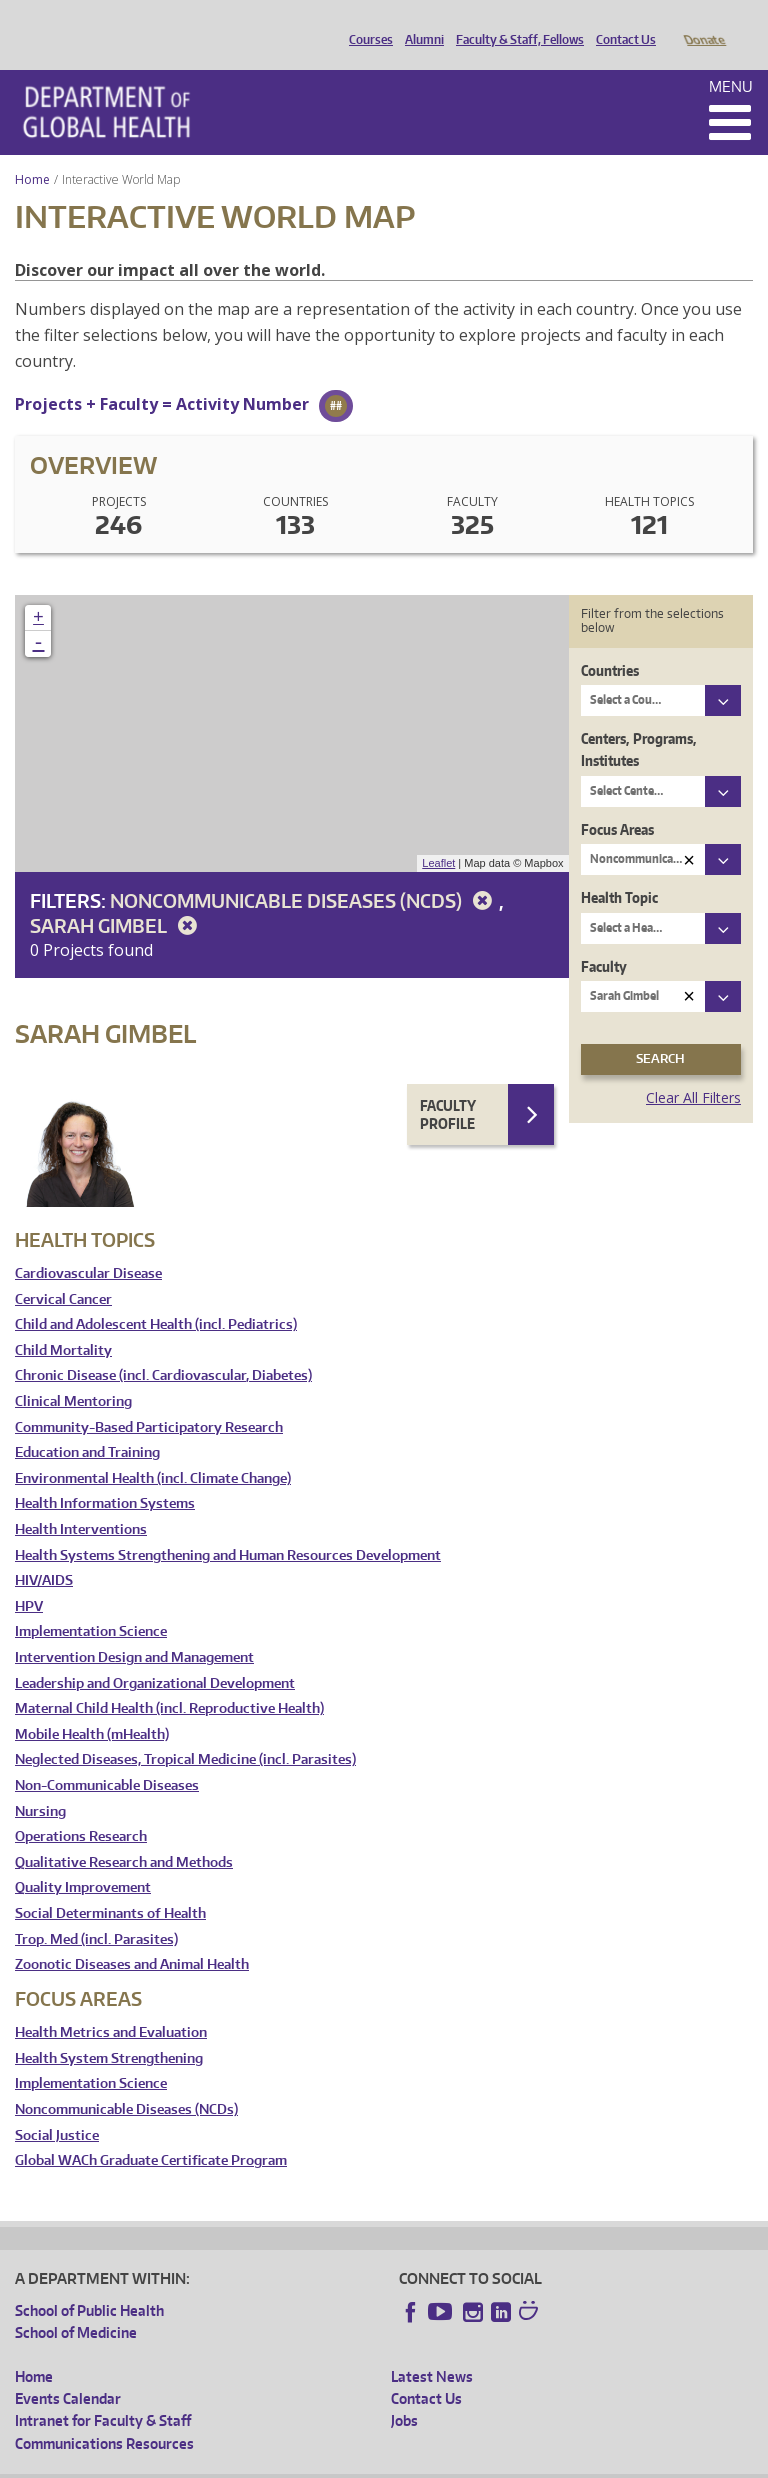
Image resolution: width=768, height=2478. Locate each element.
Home (32, 151)
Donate (703, 23)
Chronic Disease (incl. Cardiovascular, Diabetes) (163, 1347)
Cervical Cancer (63, 1271)
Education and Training (87, 1424)
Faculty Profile (448, 1086)
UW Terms (361, 2462)
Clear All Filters (693, 1069)
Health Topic (619, 869)
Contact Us (621, 23)
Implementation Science (91, 1603)
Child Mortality (63, 1322)
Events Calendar (68, 2370)
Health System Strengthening (109, 2030)
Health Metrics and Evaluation (111, 2004)
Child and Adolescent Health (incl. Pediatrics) (156, 1296)
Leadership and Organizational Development (155, 1655)
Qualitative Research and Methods (124, 1834)
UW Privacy (280, 2462)
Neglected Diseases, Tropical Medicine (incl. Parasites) (185, 1731)
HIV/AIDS (44, 1552)
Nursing (40, 1783)
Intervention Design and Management (134, 1629)
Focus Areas (617, 801)
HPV (29, 1578)
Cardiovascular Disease (88, 1245)
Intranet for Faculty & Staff (103, 2392)
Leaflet (438, 835)
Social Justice (57, 2107)
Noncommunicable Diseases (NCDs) (304, 872)
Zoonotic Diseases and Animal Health (132, 1936)
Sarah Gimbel (117, 897)
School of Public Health (89, 2282)
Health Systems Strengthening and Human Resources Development (228, 1527)
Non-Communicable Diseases (107, 1757)
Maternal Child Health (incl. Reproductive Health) (169, 1680)
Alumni (419, 23)
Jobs (404, 2392)
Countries (610, 642)
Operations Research (81, 1808)
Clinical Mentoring (73, 1373)
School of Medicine (76, 2304)
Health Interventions (81, 1501)
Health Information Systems (105, 1475)
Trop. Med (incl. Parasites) (96, 1911)
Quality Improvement (83, 1859)
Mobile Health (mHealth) (92, 1706)
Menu (731, 58)
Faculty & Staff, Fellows (515, 23)
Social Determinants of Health (110, 1885)
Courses (366, 23)
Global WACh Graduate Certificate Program (151, 2132)
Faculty (604, 938)
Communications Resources (104, 2415)
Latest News (432, 2348)
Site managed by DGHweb (480, 2462)
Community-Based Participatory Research (149, 1399)
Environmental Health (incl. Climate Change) (153, 1450)
